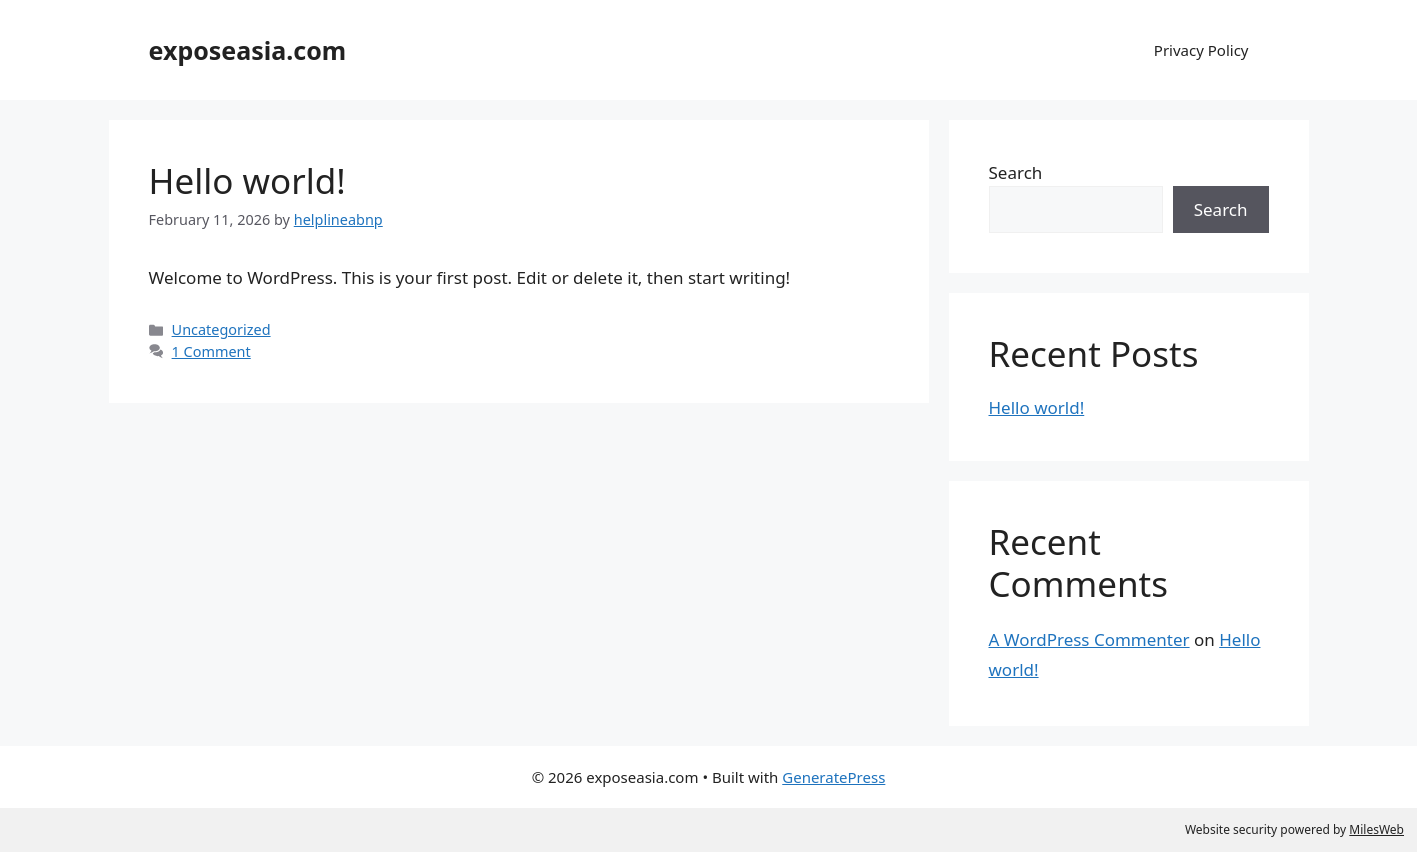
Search (1016, 172)
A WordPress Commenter (1089, 639)
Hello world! (247, 180)
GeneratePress (833, 777)
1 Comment (211, 351)
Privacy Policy (1201, 50)
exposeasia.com (248, 50)
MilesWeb (1376, 829)
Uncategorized (221, 329)
